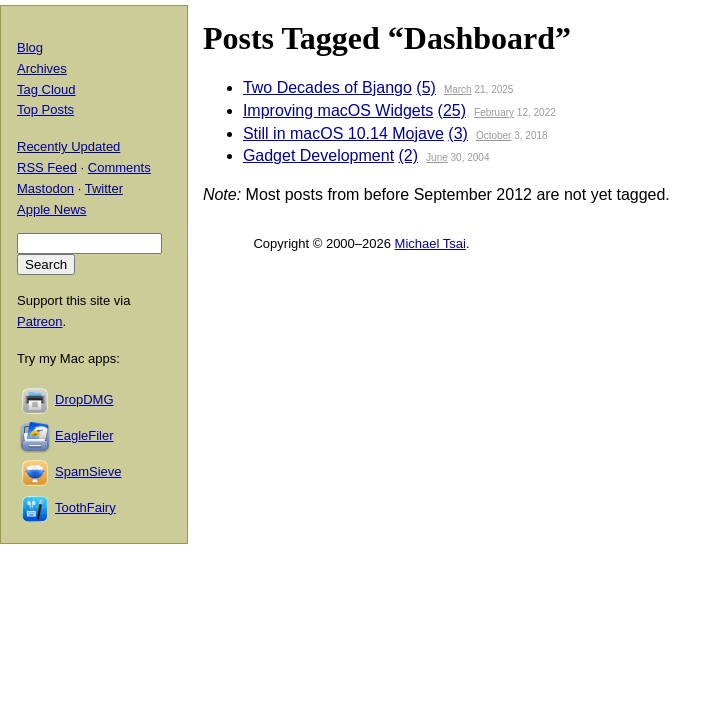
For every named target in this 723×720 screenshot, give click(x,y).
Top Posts (45, 109)
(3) (458, 133)
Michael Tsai (430, 243)
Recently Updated (68, 146)
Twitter (104, 188)
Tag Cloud (46, 89)
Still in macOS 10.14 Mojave (343, 133)
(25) (452, 110)
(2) (409, 155)
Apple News (51, 209)
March (458, 89)
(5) (426, 87)
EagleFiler (84, 435)
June (437, 157)
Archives (42, 68)
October (494, 135)
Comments (119, 167)
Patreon (40, 321)
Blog (30, 47)
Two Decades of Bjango (327, 87)
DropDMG (84, 399)
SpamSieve (88, 471)
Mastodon (45, 188)
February (494, 112)
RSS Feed (47, 167)
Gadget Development (318, 155)
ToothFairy (85, 507)
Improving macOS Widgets (338, 110)
